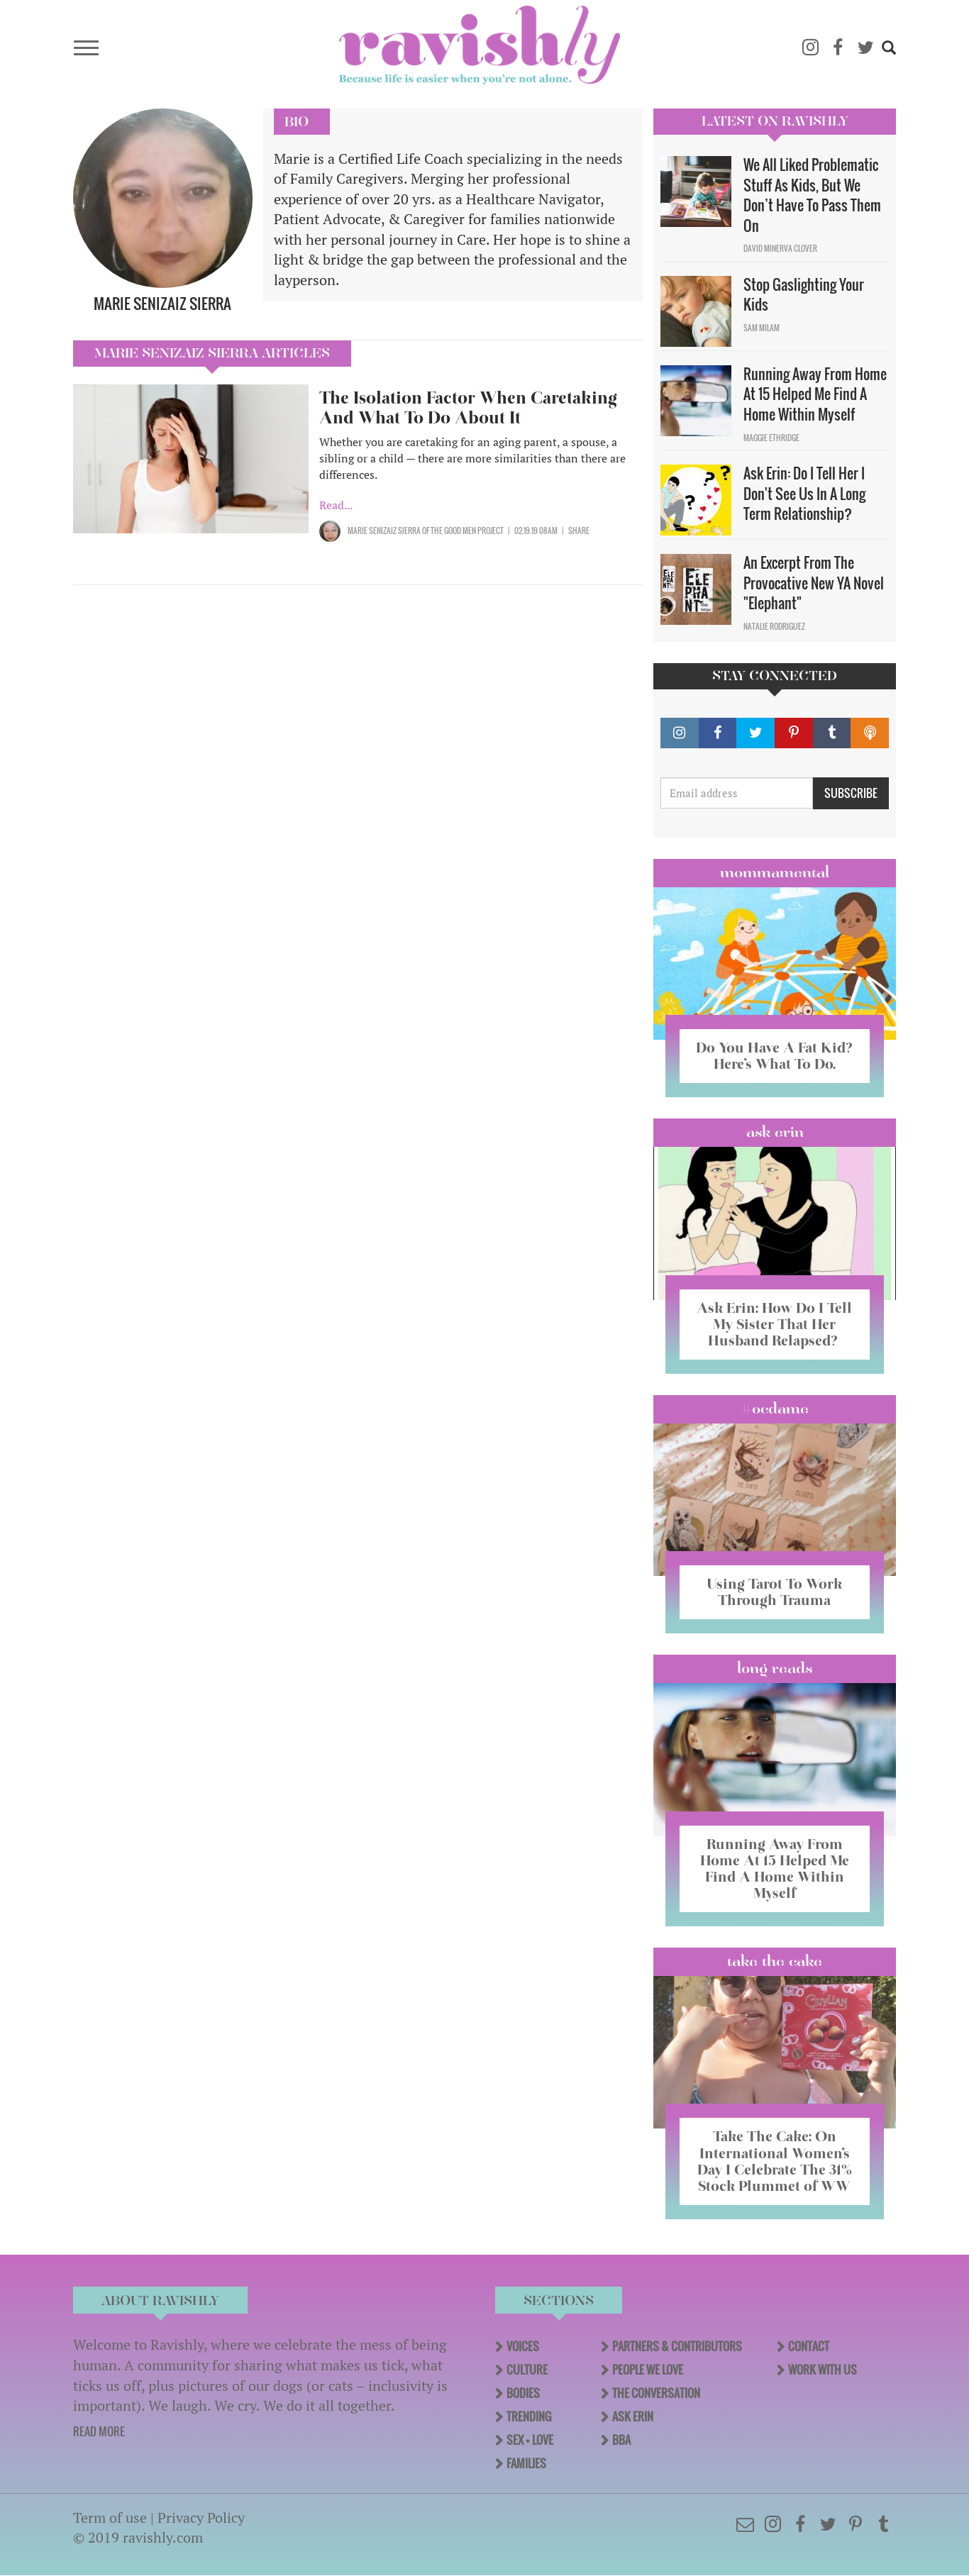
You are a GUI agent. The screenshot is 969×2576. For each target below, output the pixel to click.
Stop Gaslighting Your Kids (803, 295)
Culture (527, 2369)
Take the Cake (774, 1961)
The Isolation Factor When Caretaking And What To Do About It (468, 407)
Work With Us (822, 2369)
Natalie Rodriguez (774, 626)
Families (526, 2463)
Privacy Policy (201, 2517)
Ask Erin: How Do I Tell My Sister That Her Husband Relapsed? (774, 1324)
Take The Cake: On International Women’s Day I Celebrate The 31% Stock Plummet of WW (774, 2160)
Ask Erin (775, 1132)
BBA (621, 2439)
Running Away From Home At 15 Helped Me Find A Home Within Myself (815, 394)
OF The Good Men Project (462, 530)
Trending (528, 2416)
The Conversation (656, 2393)
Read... (336, 505)
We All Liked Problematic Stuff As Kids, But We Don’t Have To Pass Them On (812, 195)
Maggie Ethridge (771, 437)
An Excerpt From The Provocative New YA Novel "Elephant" (813, 583)
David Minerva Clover (780, 248)
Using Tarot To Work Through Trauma (774, 1592)
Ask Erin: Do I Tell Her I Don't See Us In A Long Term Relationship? (804, 493)
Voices (522, 2346)
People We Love (647, 2369)
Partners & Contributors (677, 2346)
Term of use (110, 2517)
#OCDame (775, 1408)
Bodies (523, 2393)
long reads (775, 1668)
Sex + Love (529, 2439)
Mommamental (774, 872)
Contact (808, 2346)
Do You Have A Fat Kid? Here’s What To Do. (774, 1055)
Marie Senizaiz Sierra (384, 530)
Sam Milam (761, 327)
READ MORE (99, 2431)
